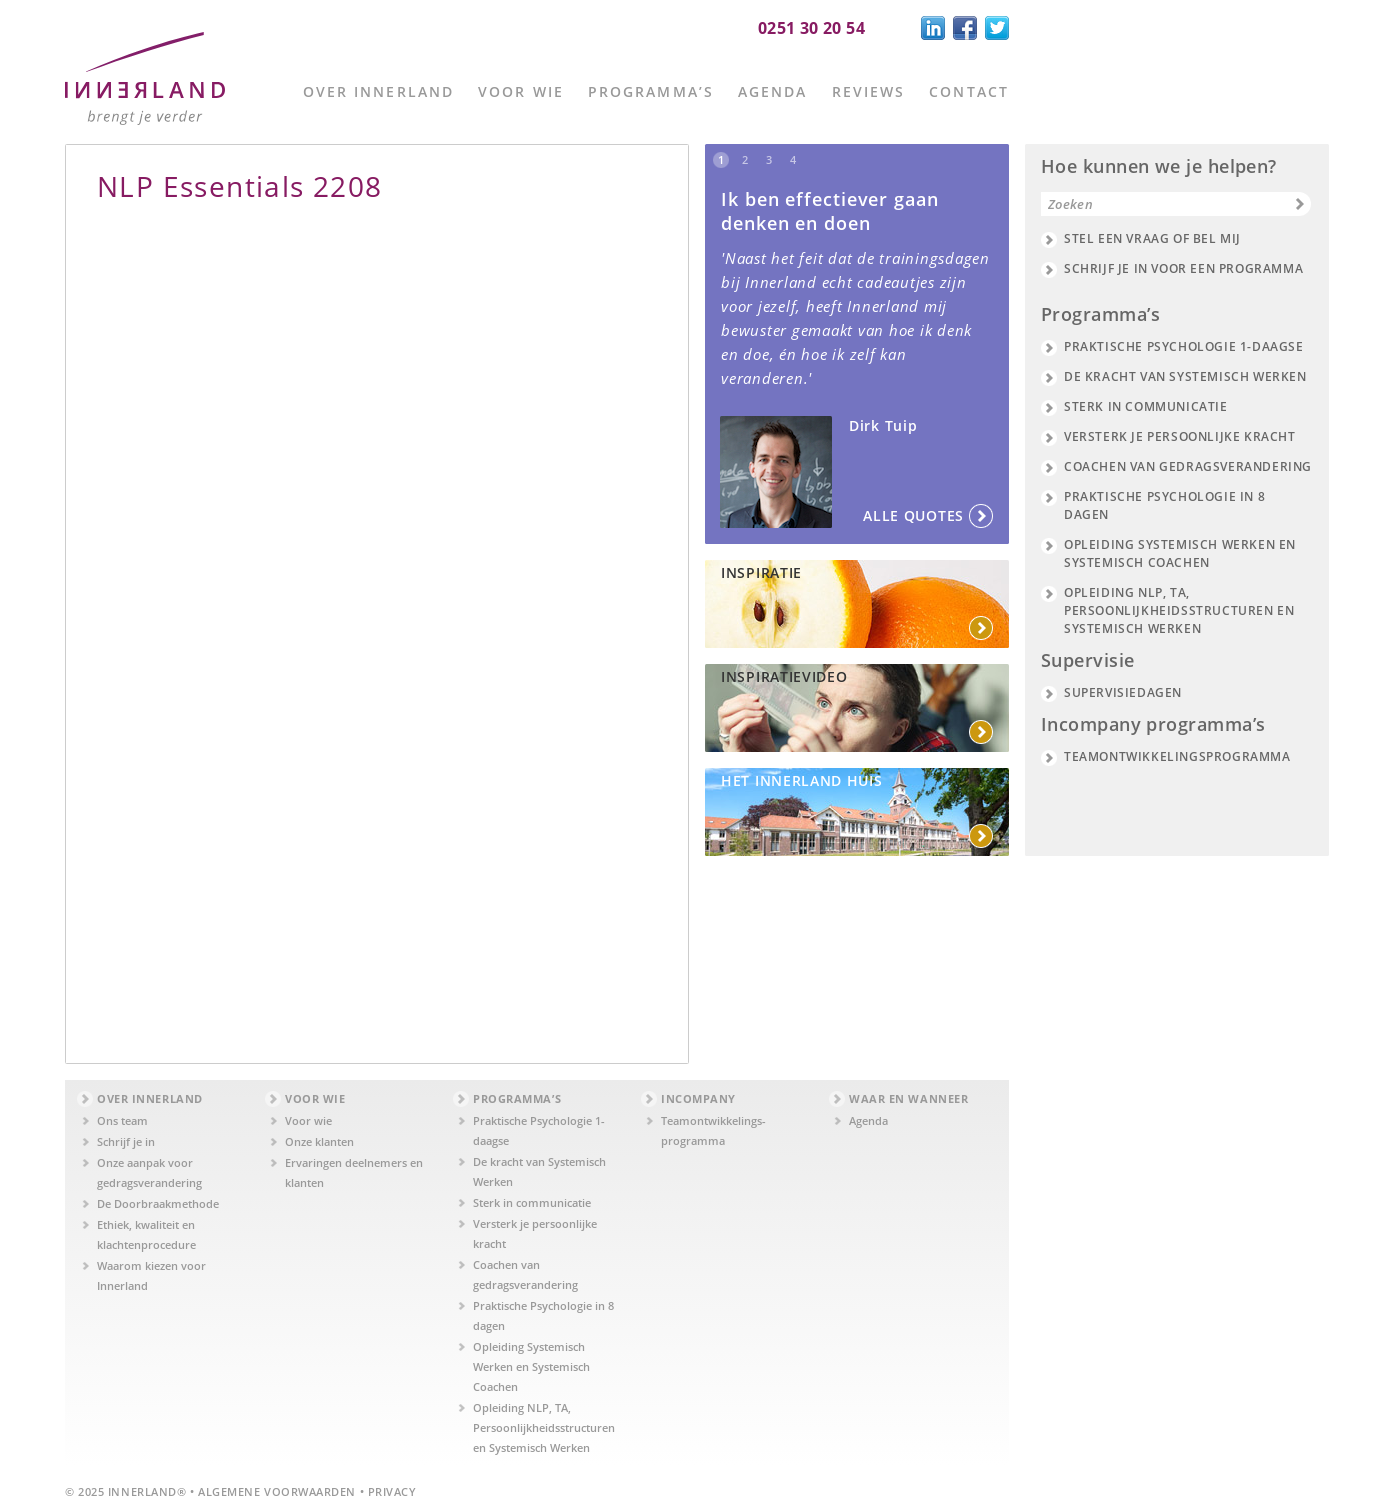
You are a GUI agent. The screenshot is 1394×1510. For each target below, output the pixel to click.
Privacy (392, 1491)
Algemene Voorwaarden (277, 1491)
